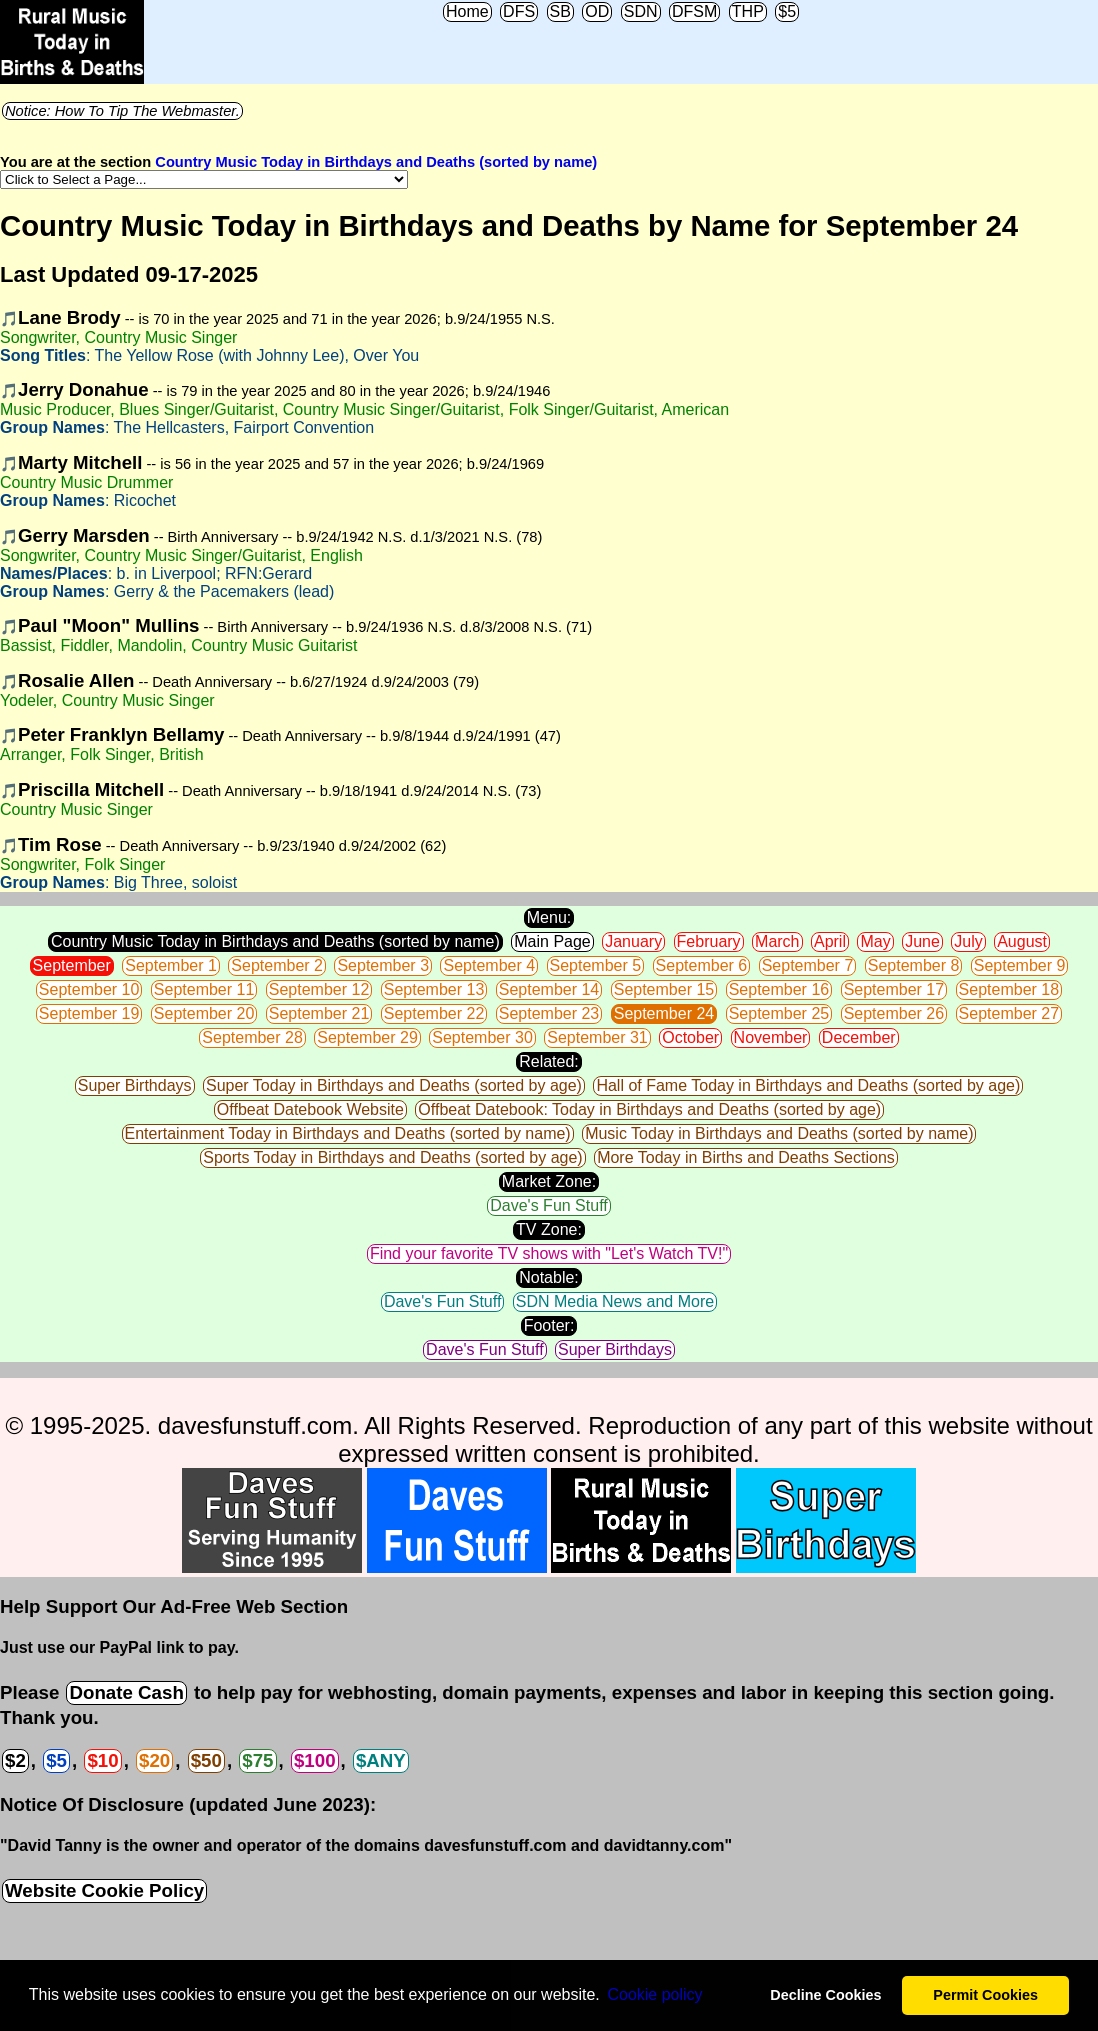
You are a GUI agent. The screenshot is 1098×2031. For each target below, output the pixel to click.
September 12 (319, 989)
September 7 (808, 965)
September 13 (434, 989)
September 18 (1009, 989)
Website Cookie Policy (104, 1890)
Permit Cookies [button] (985, 1995)
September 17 (894, 989)
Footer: (549, 1325)
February (709, 941)
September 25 (779, 1013)
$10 (102, 1760)
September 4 (489, 965)
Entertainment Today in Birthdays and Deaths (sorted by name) (348, 1133)
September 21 (319, 1013)
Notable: (549, 1277)
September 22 (434, 1013)
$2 (15, 1760)
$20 (154, 1760)
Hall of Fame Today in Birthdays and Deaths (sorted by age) (808, 1085)
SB (560, 11)
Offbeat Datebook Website (310, 1109)
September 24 (664, 1013)
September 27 (1009, 1013)
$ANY (381, 1760)
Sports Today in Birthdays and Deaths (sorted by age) (392, 1157)
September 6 (702, 965)
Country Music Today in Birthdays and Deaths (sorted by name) (376, 162)
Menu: (549, 917)
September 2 (277, 965)
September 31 (597, 1037)
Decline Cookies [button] (825, 1995)
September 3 (383, 965)
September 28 (252, 1037)
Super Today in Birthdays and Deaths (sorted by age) (394, 1085)
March (777, 941)
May (875, 941)
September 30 (482, 1037)
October (690, 1037)
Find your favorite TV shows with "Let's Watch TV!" (549, 1253)
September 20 (204, 1013)
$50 (206, 1760)
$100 (315, 1760)
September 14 (549, 989)
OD (597, 11)
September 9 (1020, 965)
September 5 (596, 965)
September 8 (914, 965)
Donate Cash (126, 1692)
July (968, 941)
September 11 (204, 989)
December (859, 1037)
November (771, 1037)
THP (748, 11)
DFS (519, 11)
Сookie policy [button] (654, 1994)
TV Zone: (549, 1229)
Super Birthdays (135, 1085)
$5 (787, 11)
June (922, 941)
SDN (641, 11)
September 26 (894, 1013)
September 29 (367, 1037)
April (830, 941)
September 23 (549, 1013)
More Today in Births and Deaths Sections (746, 1157)
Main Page (552, 941)
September (72, 965)
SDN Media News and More (615, 1301)
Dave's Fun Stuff (548, 1205)
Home (467, 11)
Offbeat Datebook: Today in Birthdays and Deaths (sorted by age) (649, 1109)
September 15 (664, 989)
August (1022, 941)
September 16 (779, 989)
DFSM (694, 11)
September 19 (89, 1013)
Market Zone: (549, 1181)
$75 (257, 1760)
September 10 (89, 989)
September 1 (171, 965)
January (633, 941)
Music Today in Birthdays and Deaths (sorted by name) (779, 1133)
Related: (549, 1061)
